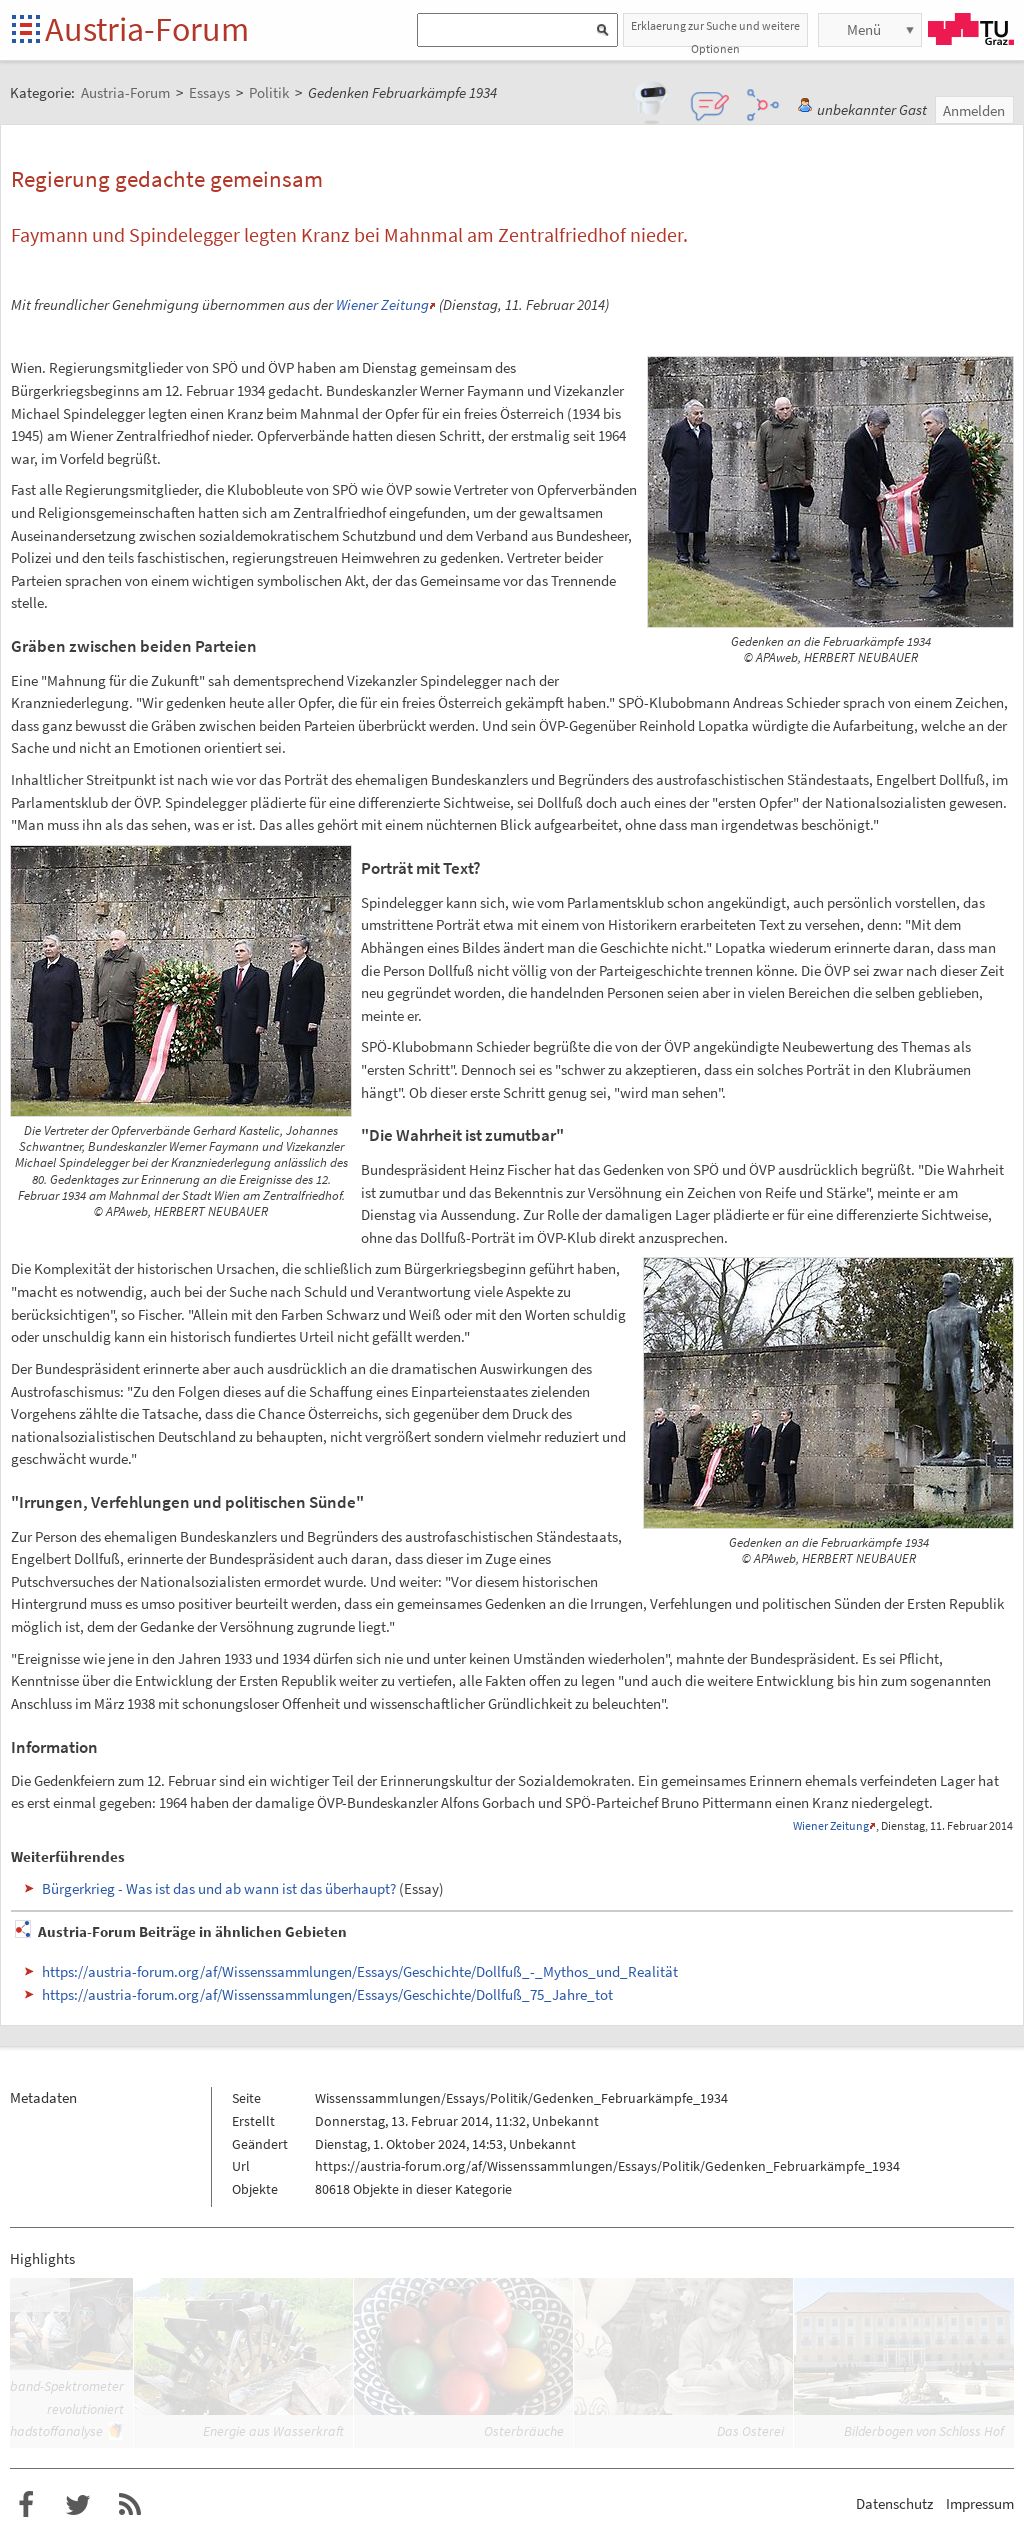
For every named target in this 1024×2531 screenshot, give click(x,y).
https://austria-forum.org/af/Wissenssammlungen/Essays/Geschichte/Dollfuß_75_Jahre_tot (327, 1994)
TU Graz (971, 29)
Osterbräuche (524, 2431)
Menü (864, 29)
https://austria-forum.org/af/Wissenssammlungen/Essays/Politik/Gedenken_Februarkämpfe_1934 (607, 2166)
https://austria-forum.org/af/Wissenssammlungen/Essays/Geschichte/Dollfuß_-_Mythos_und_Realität (360, 1971)
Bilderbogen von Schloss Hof (924, 2431)
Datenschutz (894, 2503)
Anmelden (974, 110)
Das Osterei (750, 2431)
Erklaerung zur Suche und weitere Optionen (715, 32)
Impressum (980, 2503)
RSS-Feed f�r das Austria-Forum (130, 2505)
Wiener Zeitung (382, 304)
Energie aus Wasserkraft (273, 2431)
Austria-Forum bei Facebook (26, 2505)
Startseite (27, 30)
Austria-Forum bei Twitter (78, 2505)
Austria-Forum (147, 29)
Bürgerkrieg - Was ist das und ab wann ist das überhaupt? (219, 1888)
